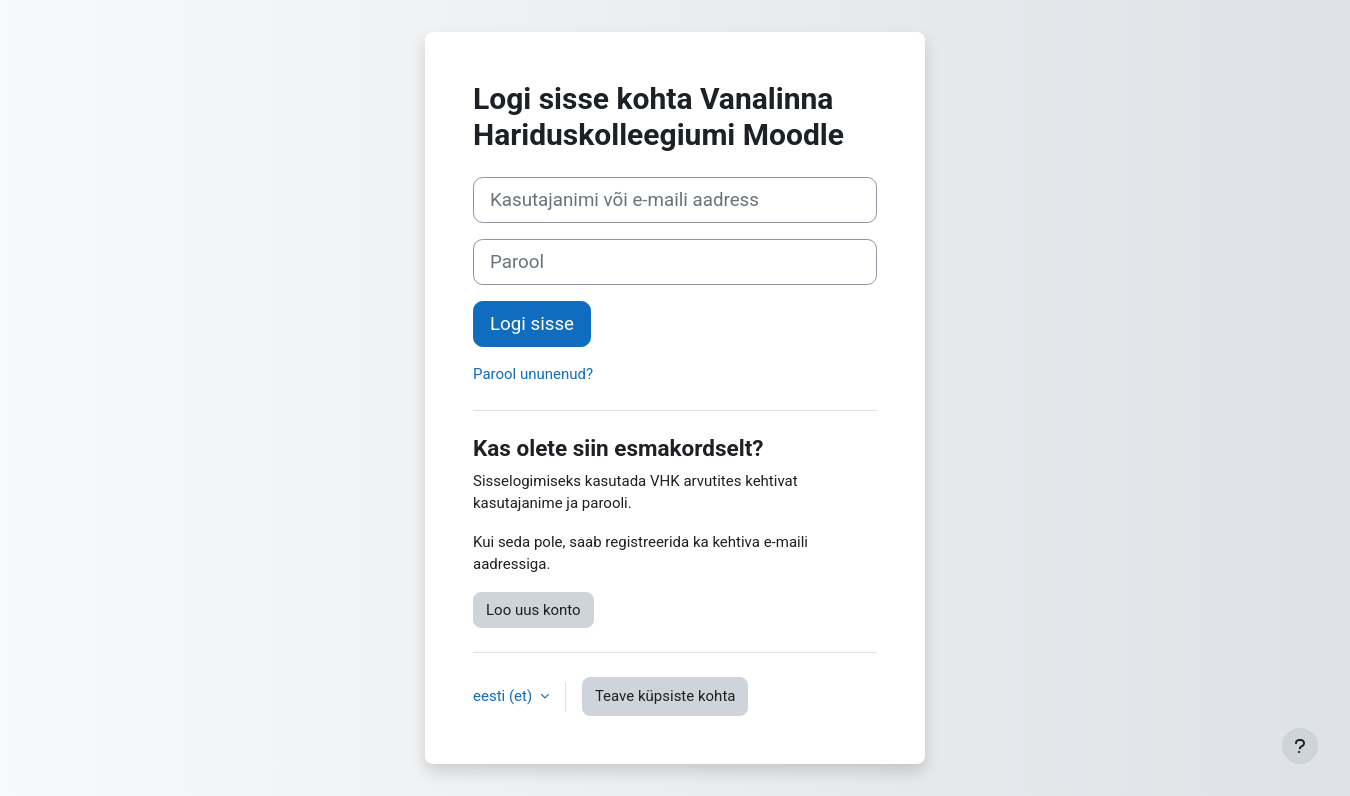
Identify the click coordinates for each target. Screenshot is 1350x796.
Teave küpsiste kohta (665, 696)
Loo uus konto (533, 610)
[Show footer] (1300, 746)
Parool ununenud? (533, 374)
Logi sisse (532, 324)
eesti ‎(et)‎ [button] (504, 696)
